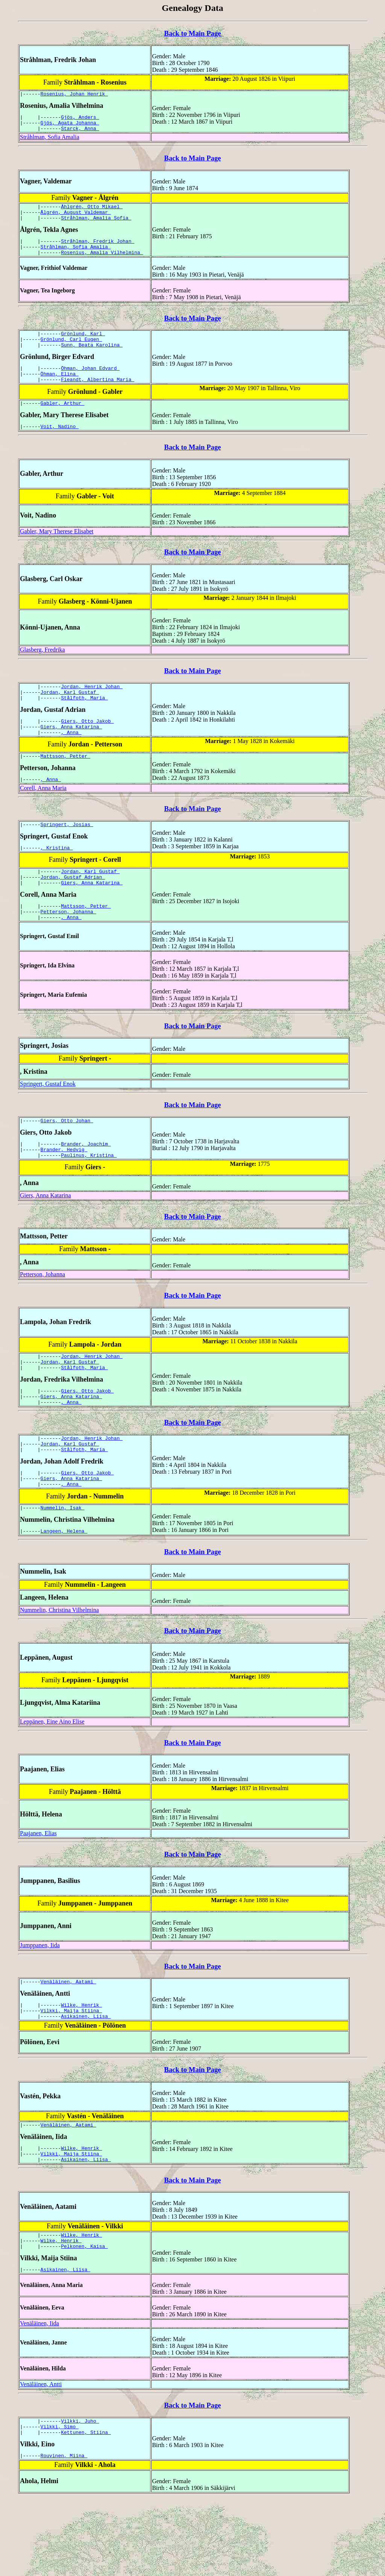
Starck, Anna (80, 132)
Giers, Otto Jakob (87, 745)
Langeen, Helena (64, 1589)
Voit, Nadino (60, 446)
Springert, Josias (67, 854)
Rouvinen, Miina (64, 2532)
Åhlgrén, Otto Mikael (92, 212)
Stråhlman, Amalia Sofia (96, 225)
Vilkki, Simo (60, 2500)
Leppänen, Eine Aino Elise (52, 1780)
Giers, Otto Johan (67, 1159)
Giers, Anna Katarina (71, 752)
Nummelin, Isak (63, 1565)
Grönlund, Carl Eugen (71, 352)
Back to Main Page (192, 33)
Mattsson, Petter (66, 784)
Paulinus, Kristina (89, 1197)
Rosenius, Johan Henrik (74, 94)
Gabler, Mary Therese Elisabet (56, 551)
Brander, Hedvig (64, 1191)
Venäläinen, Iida (39, 2395)
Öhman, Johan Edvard (90, 383)
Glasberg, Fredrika (42, 670)
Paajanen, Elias (38, 1892)
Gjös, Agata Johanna (70, 126)
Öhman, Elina (60, 390)
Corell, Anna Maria (43, 817)
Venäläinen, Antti (41, 2456)
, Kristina (57, 879)
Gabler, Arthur (63, 422)
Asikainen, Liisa (86, 2079)
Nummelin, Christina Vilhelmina (59, 1668)
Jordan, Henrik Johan (92, 707)
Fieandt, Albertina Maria (97, 397)
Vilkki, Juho (80, 2494)
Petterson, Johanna (68, 948)
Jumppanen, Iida (40, 2004)
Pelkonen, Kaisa (84, 2317)
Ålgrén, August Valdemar (76, 218)
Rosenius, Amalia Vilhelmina (102, 263)
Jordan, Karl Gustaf (70, 714)
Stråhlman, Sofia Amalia (49, 141)
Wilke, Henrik (81, 2065)
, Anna (71, 759)
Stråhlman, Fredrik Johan (97, 250)
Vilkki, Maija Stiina (71, 2072)
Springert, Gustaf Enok (48, 1122)
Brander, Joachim (86, 1184)
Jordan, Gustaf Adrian (73, 910)
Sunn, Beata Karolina (92, 359)
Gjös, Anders (80, 119)
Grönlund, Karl (83, 345)
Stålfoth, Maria (84, 721)
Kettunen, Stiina (86, 2507)
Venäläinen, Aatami (68, 2041)
